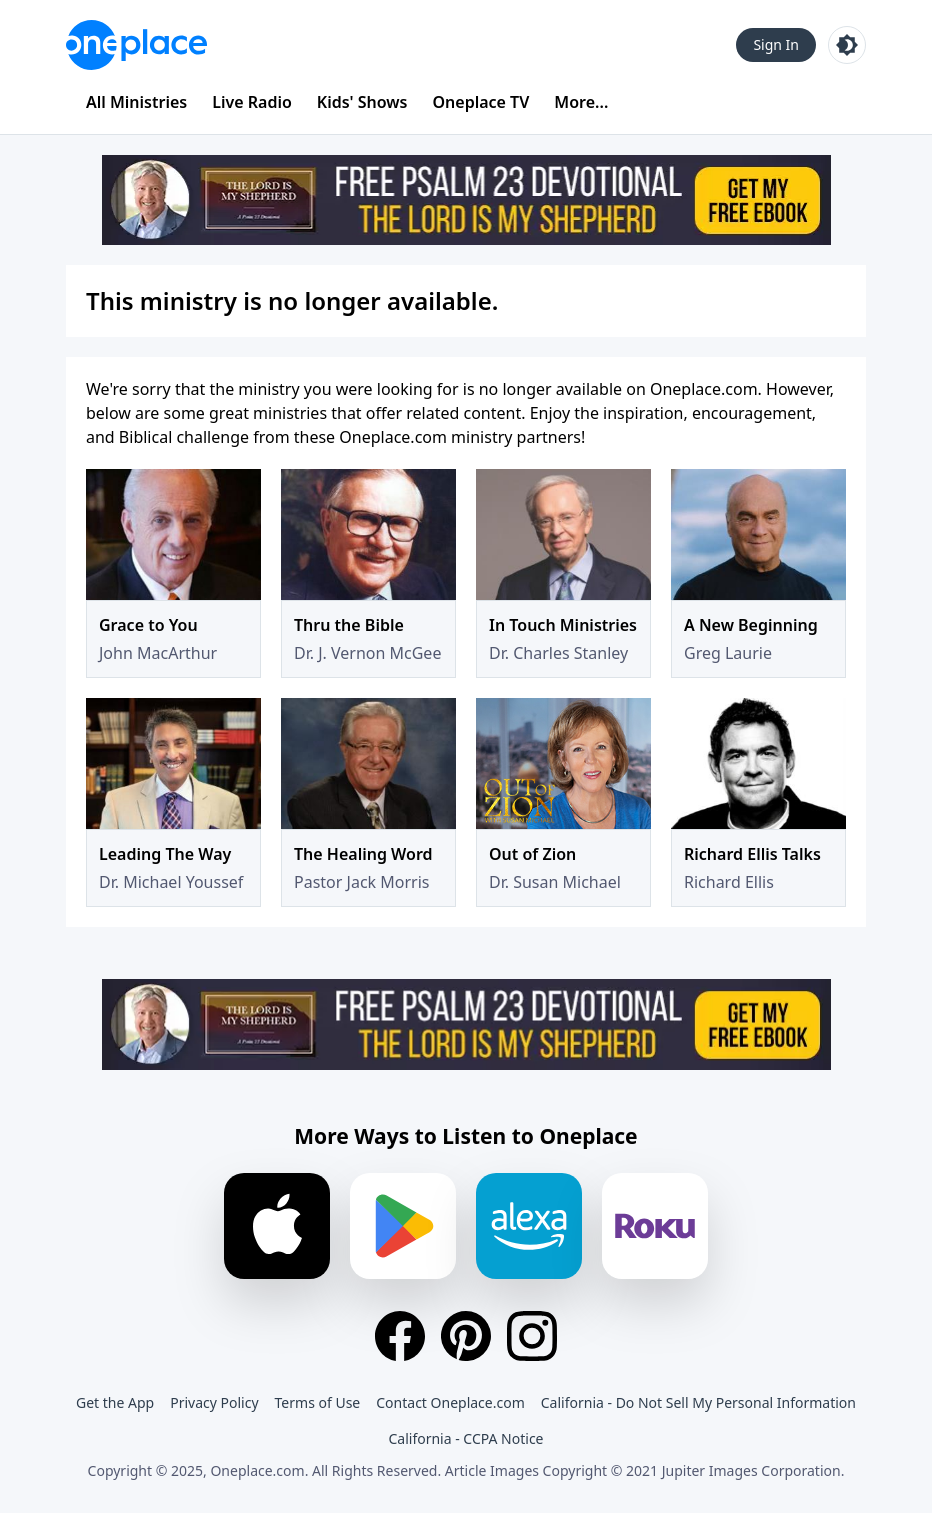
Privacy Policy (214, 1402)
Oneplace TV (481, 102)
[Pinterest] (466, 1336)
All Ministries (136, 102)
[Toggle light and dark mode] (847, 45)
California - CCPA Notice (465, 1438)
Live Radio (252, 102)
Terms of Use (318, 1402)
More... (581, 102)
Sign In (776, 44)
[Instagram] (532, 1336)
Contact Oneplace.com (450, 1402)
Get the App (115, 1402)
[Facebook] (400, 1336)
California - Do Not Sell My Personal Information (698, 1402)
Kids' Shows (362, 102)
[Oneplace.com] (136, 45)
